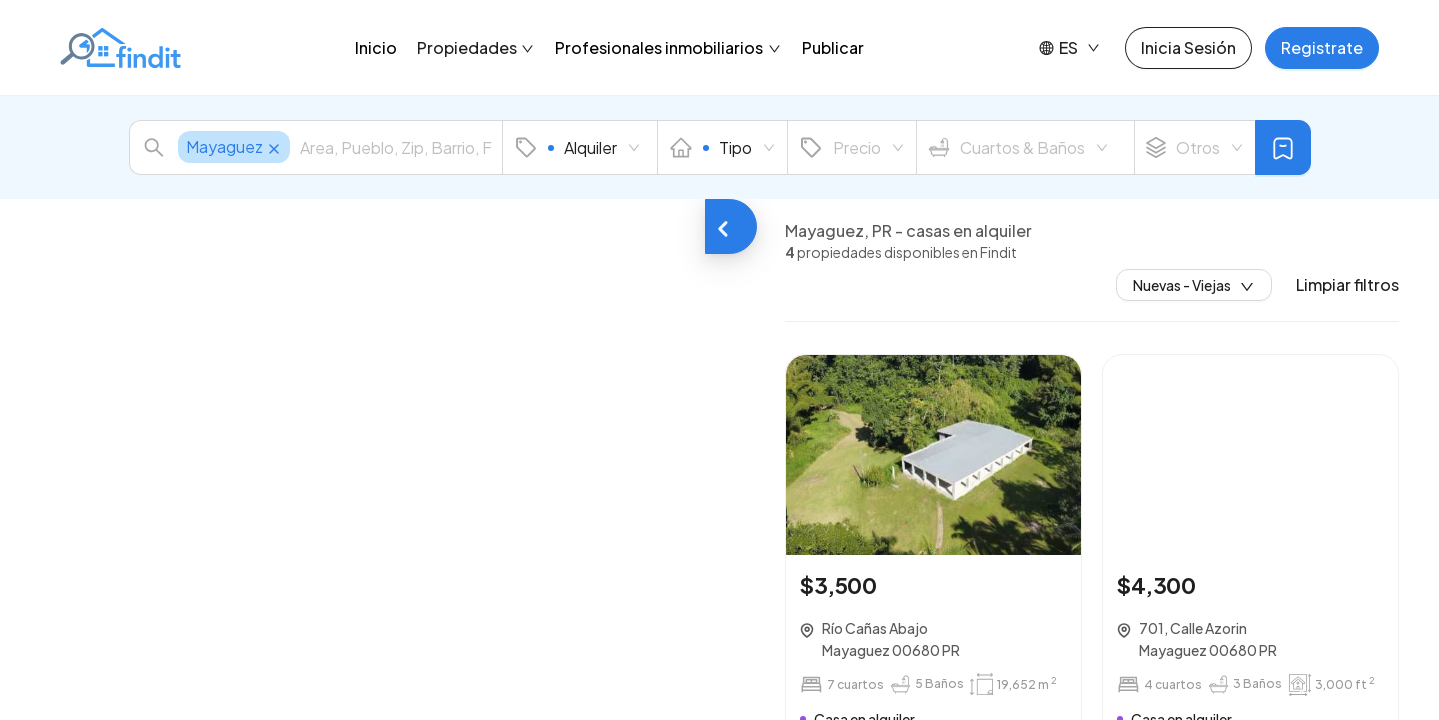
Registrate (1322, 47)
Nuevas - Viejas (1194, 285)
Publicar (833, 47)
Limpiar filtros (1347, 285)
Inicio (376, 47)
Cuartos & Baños (1018, 148)
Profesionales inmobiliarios (668, 47)
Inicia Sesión (1188, 47)
